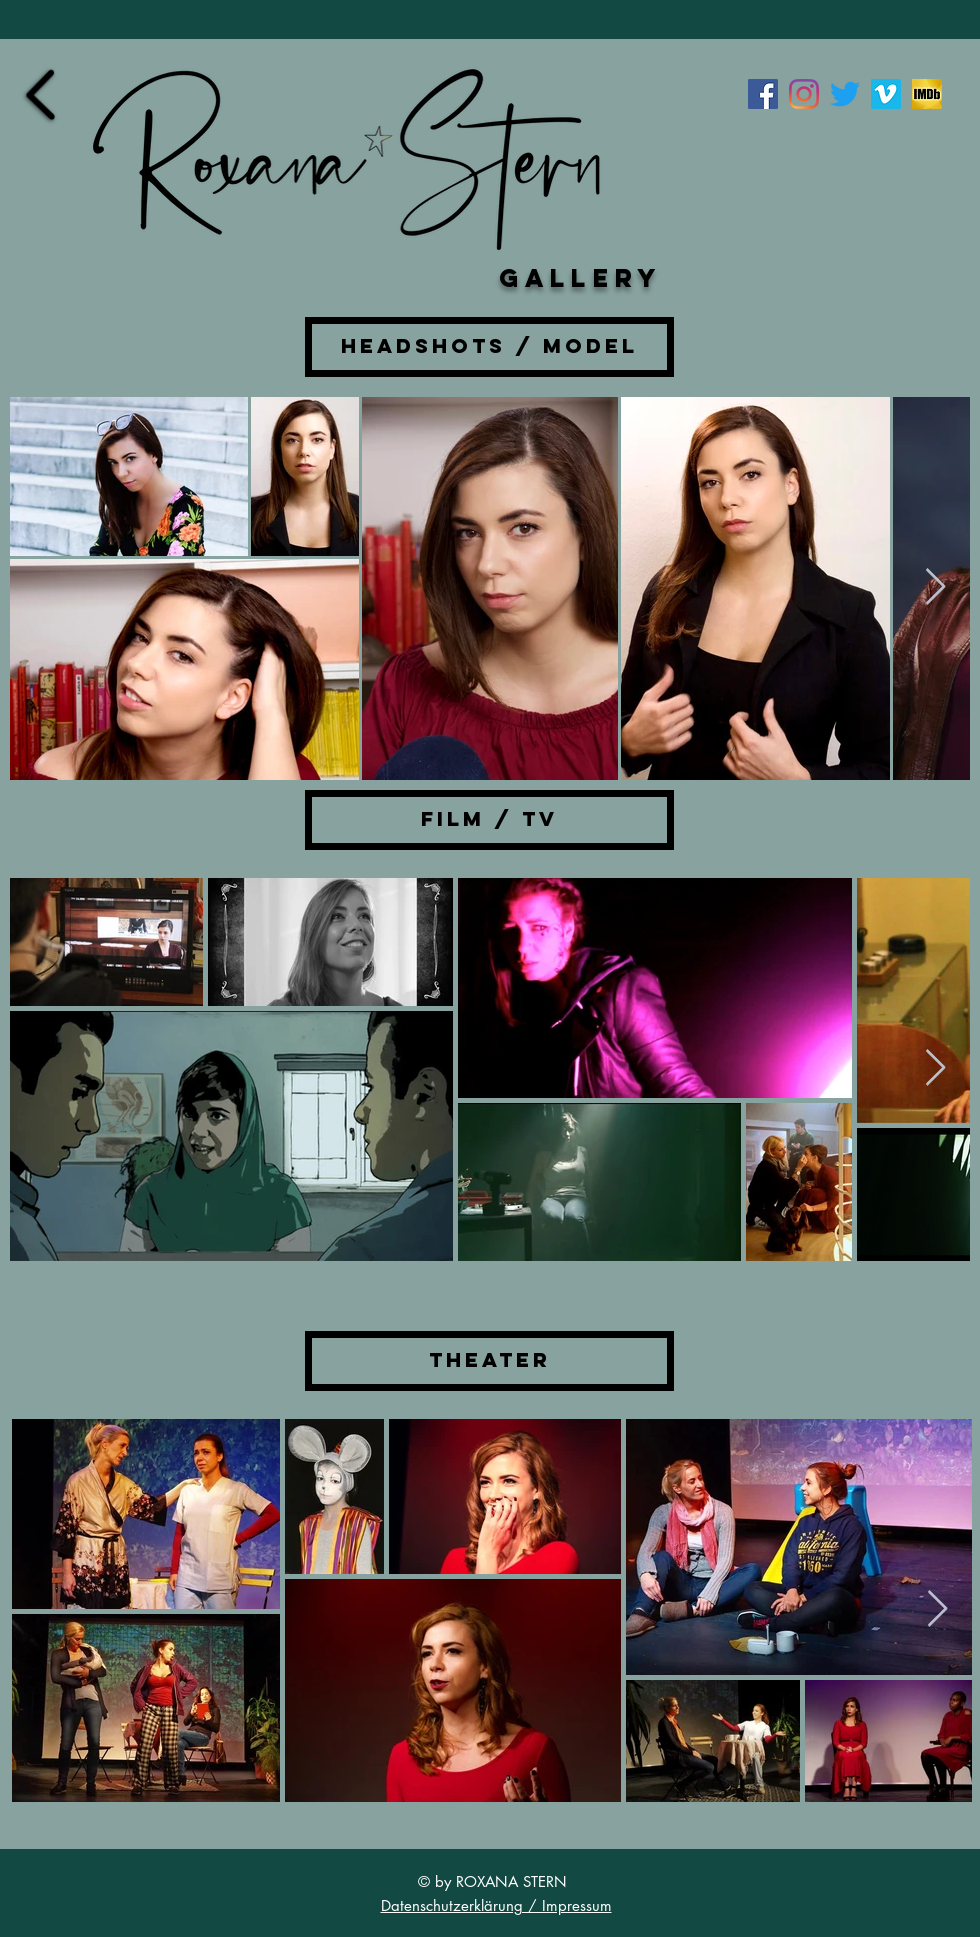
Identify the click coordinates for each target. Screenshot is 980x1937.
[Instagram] (804, 94)
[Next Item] (935, 587)
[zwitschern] (845, 94)
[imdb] (927, 94)
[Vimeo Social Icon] (886, 94)
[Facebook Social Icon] (763, 94)
